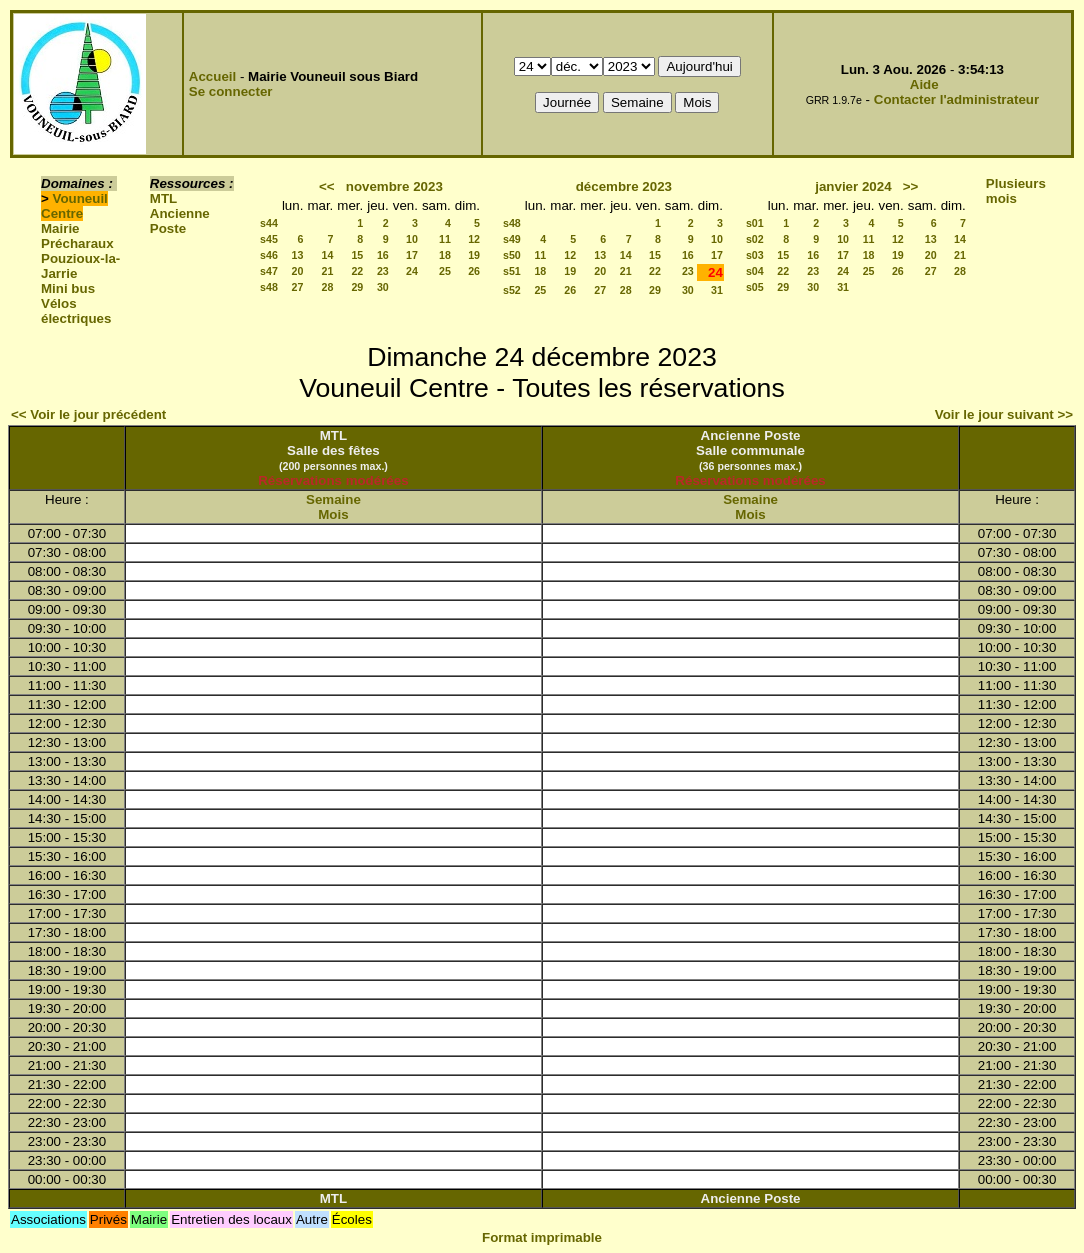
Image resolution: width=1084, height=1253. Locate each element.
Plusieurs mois (1016, 191)
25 (445, 271)
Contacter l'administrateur (956, 99)
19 (474, 255)
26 (474, 271)
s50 (512, 255)
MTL (163, 198)
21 (327, 271)
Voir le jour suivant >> (1004, 414)
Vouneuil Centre (74, 206)
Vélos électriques (76, 311)
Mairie (60, 228)
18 (445, 255)
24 (412, 271)
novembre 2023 (394, 186)
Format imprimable (542, 1237)
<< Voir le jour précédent (88, 414)
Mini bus (68, 288)
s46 (269, 255)
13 (298, 255)
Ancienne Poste (180, 221)
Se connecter (231, 91)
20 (298, 271)
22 (357, 271)
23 (383, 271)
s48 (269, 287)
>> (911, 186)
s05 (755, 287)
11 (445, 239)
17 (412, 255)
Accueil (212, 76)
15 (357, 255)
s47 (269, 271)
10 (412, 239)
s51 (512, 271)
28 (327, 287)
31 (717, 290)
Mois (333, 514)
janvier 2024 (853, 186)
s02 (755, 239)
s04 (755, 271)
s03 (755, 255)
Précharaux (77, 243)
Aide (924, 84)
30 (383, 287)
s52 (512, 290)
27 (298, 287)
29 (357, 287)
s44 (269, 223)
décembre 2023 (624, 186)
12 (474, 239)
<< (327, 186)
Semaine (333, 499)
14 (327, 255)
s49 (512, 239)
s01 (755, 223)
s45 (269, 239)
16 (383, 255)
